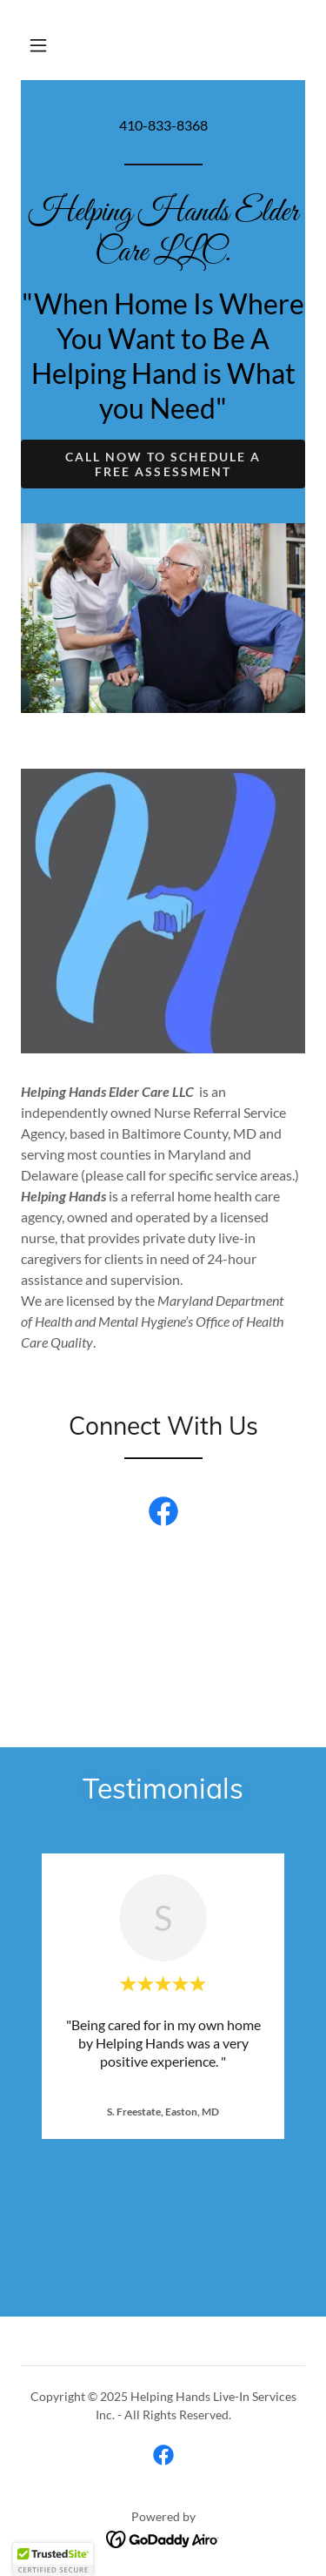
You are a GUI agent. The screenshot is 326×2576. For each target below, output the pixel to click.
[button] (38, 45)
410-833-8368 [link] (163, 125)
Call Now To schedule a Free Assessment (163, 464)
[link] (163, 254)
